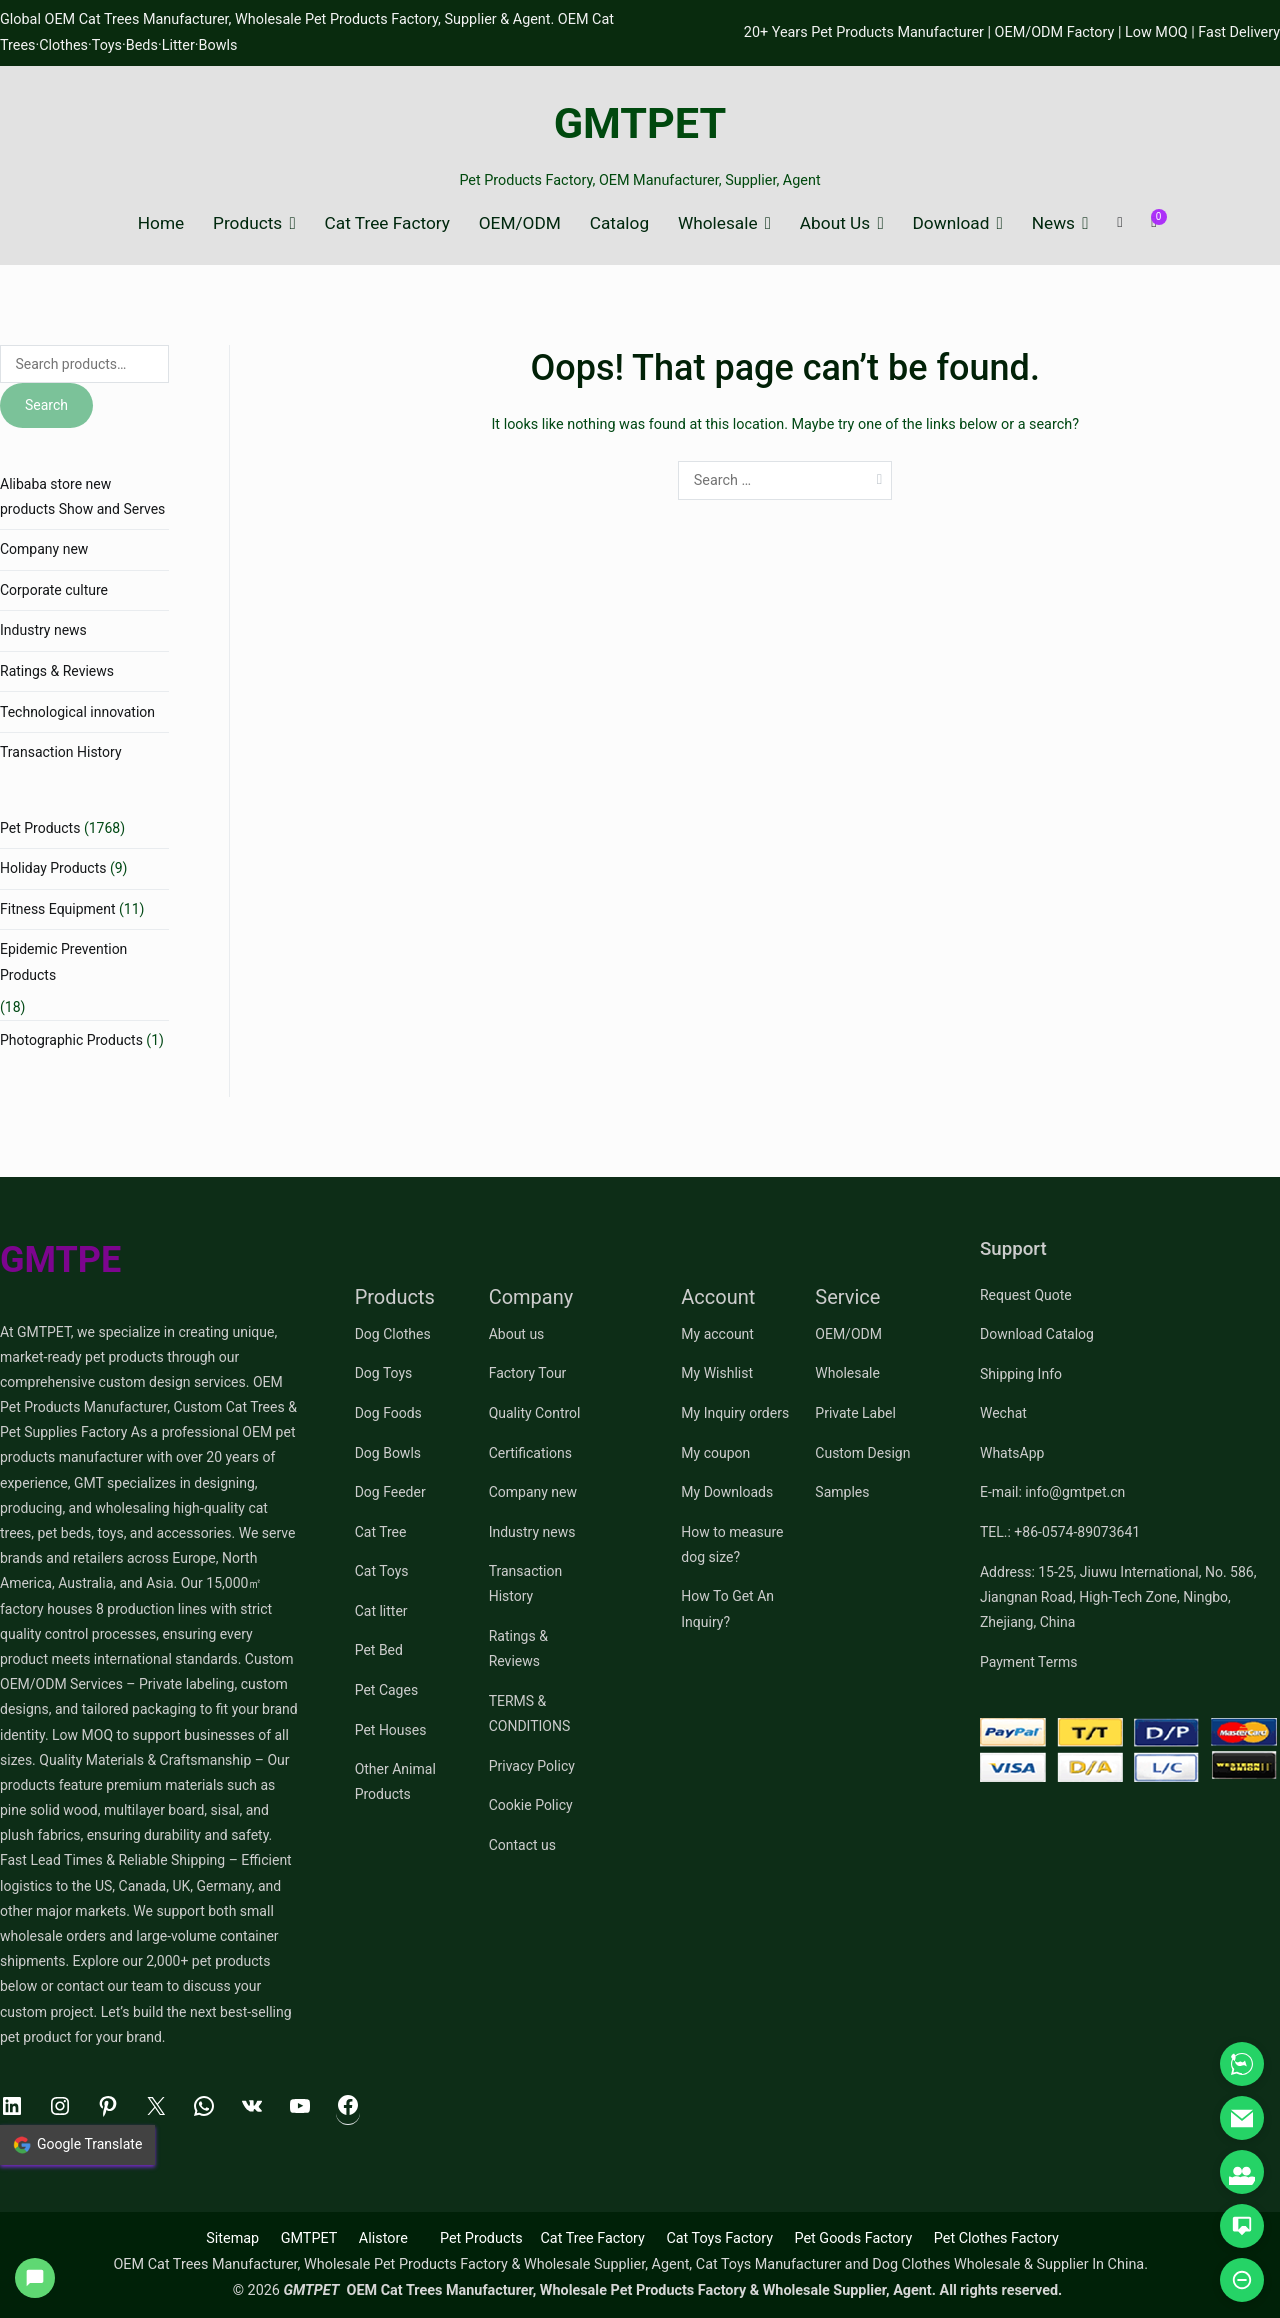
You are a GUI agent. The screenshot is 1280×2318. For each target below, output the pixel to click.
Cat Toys (382, 1571)
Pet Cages (386, 1690)
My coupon (715, 1453)
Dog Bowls (388, 1453)
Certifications (530, 1453)
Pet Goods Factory (853, 2238)
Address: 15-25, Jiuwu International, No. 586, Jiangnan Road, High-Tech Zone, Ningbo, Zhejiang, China (1118, 1597)
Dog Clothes (393, 1334)
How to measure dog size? (732, 1544)
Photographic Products (71, 1040)
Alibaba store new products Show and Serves (82, 496)
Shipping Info (1021, 1374)
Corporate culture (54, 590)
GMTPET (640, 123)
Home (161, 223)
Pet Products (40, 828)
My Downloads (727, 1492)
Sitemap (232, 2238)
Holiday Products (53, 868)
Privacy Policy (532, 1766)
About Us (835, 223)
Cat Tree (381, 1532)
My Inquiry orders (735, 1413)
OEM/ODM (520, 223)
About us (517, 1334)
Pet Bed (379, 1650)
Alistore (383, 2238)
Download (951, 223)
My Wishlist (717, 1373)
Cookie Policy (531, 1805)
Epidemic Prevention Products (63, 961)
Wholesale (718, 223)
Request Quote (1026, 1295)
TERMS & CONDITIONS (530, 1713)
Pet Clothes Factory (996, 2238)
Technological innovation (77, 712)
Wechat (1003, 1413)
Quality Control (535, 1413)
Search (46, 405)
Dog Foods (388, 1413)
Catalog (619, 223)
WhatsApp (1012, 1453)
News (1053, 223)
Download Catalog (1037, 1334)
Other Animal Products (395, 1781)
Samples (842, 1492)
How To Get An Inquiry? (727, 1608)
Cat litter (381, 1611)
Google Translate (77, 2145)
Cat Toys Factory (719, 2238)
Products (247, 223)
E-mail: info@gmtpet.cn (1052, 1492)
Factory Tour (528, 1373)
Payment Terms (1028, 1662)
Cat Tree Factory (387, 223)
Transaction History (61, 752)
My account (717, 1334)
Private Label (855, 1413)
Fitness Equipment (58, 909)
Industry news (43, 630)
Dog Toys (384, 1373)
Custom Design (862, 1453)
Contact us (522, 1845)
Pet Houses (391, 1730)
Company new (44, 549)
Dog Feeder (390, 1492)
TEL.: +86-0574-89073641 (1060, 1532)
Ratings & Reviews (57, 671)
